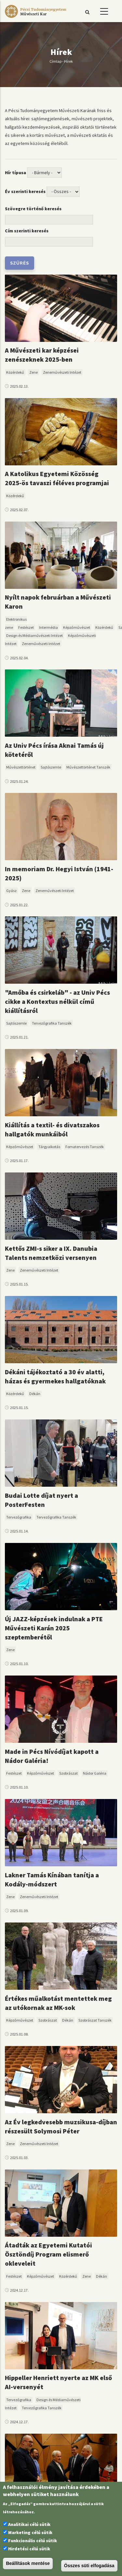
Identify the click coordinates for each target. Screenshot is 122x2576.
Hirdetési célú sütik (29, 2549)
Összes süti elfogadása (89, 2565)
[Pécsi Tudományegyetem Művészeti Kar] (35, 18)
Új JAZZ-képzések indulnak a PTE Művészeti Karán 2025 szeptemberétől (54, 1628)
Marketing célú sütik (30, 2532)
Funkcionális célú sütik (32, 2541)
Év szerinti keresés (25, 191)
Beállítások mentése (28, 2563)
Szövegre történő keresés (33, 209)
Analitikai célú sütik (29, 2524)
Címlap (55, 61)
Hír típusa (15, 172)
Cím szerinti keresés (26, 231)
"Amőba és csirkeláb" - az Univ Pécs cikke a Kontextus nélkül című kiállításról (57, 1001)
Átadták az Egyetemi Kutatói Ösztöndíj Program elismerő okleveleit (48, 2254)
